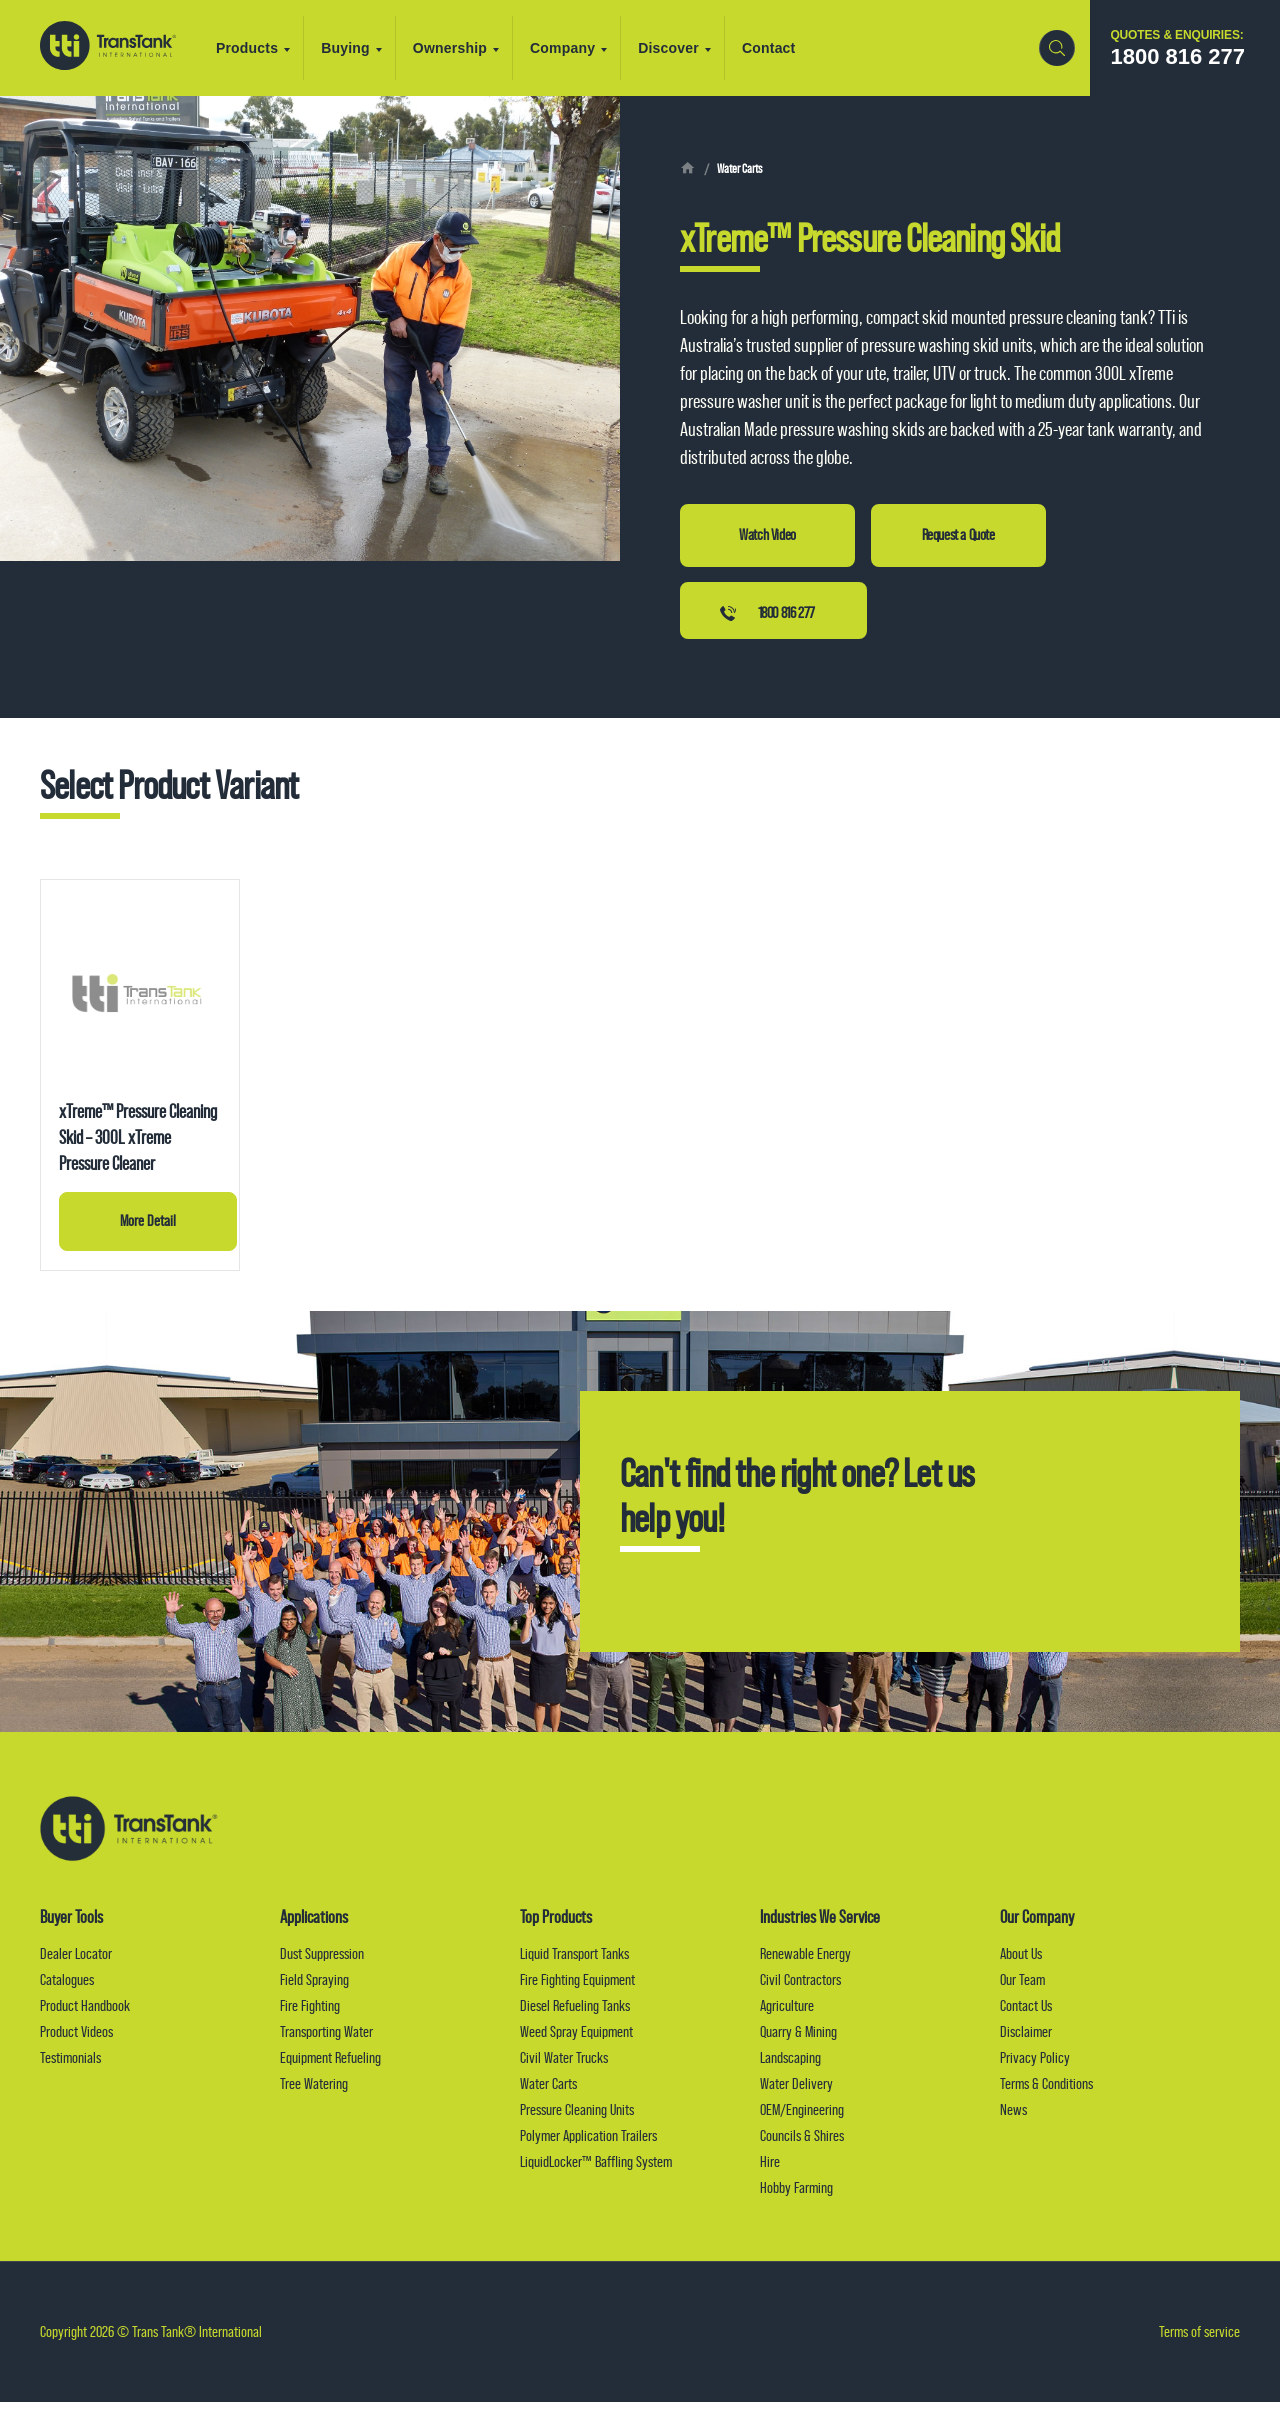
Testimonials (70, 2067)
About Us (1021, 1963)
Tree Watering (314, 2093)
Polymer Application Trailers (588, 2145)
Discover (685, 48)
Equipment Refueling (330, 2067)
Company (579, 48)
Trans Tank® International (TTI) (113, 48)
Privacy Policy (1035, 2067)
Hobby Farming (796, 2197)
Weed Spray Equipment (576, 2041)
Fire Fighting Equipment (577, 1989)
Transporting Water (326, 2041)
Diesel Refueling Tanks (575, 2015)
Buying (362, 48)
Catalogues (67, 1989)
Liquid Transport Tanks (574, 1963)
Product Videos (76, 2041)
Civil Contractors (800, 1989)
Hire (770, 2171)
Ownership (467, 48)
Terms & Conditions (1046, 2093)
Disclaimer (1026, 2041)
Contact (780, 48)
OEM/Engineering (802, 2119)
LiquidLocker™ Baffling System (596, 2171)
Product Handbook (85, 2015)
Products (264, 48)
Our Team (1022, 1989)
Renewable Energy (805, 1963)
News (1013, 2119)
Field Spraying (314, 1989)
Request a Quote (958, 535)
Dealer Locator (76, 1963)
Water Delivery (796, 2093)
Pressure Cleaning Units (577, 2119)
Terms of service (1199, 2341)
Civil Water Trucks (564, 2067)
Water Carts (742, 169)
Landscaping (790, 2067)
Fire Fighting (310, 2015)
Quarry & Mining (798, 2041)
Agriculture (787, 2015)
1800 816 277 (786, 615)
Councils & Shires (802, 2145)
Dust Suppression (322, 1963)
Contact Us (1026, 2015)
